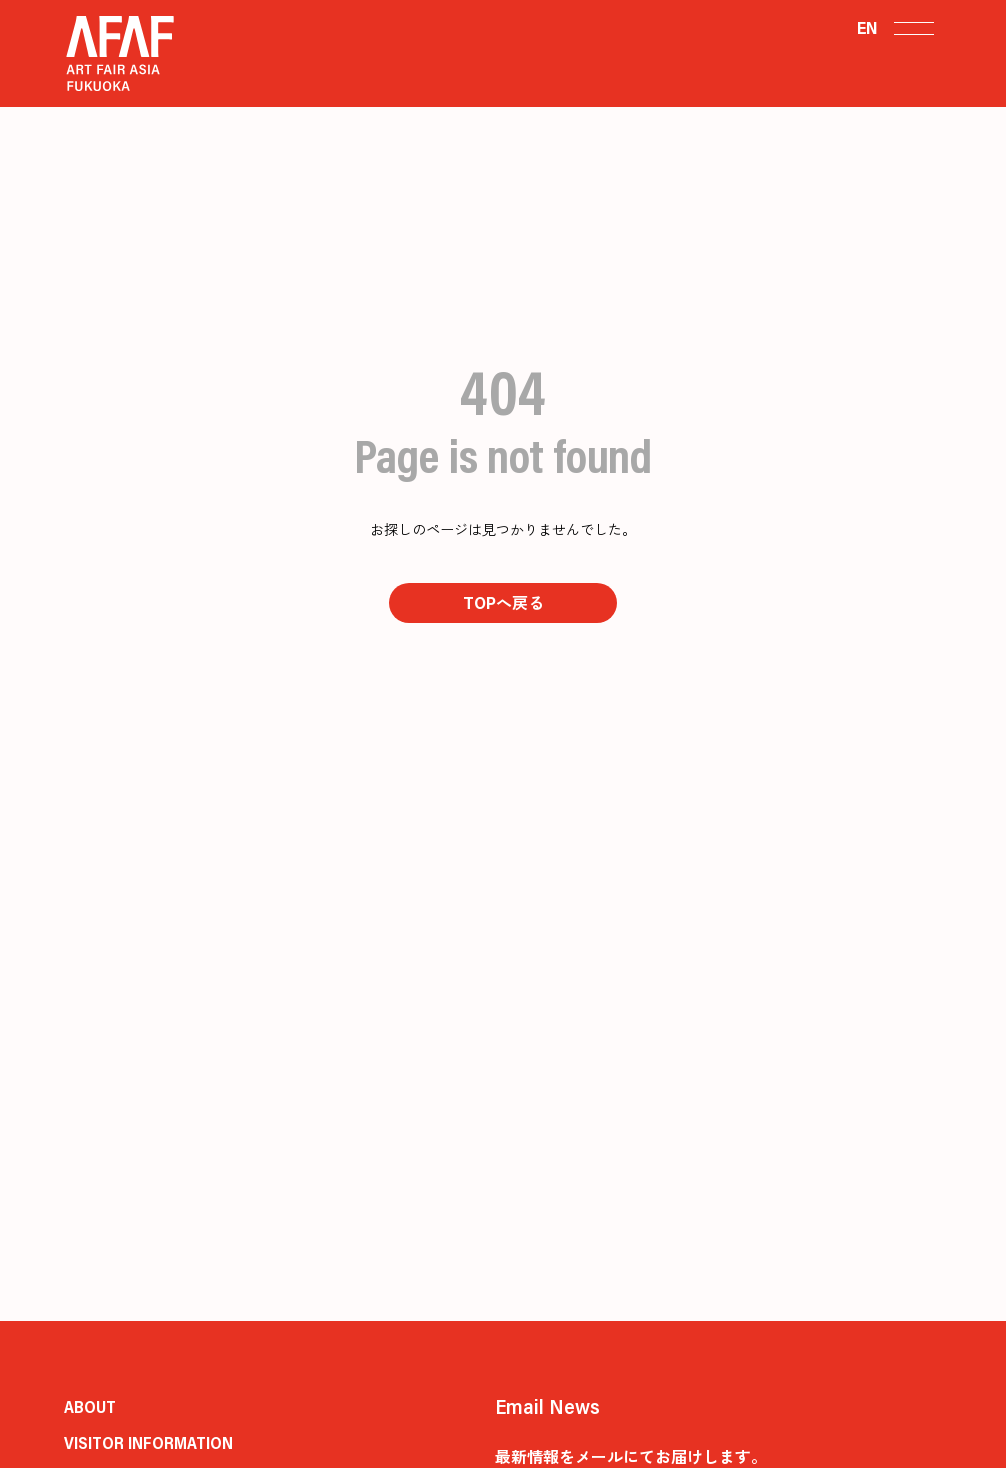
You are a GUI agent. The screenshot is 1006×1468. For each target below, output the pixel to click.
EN (867, 27)
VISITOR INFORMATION (148, 1442)
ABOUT (90, 1406)
